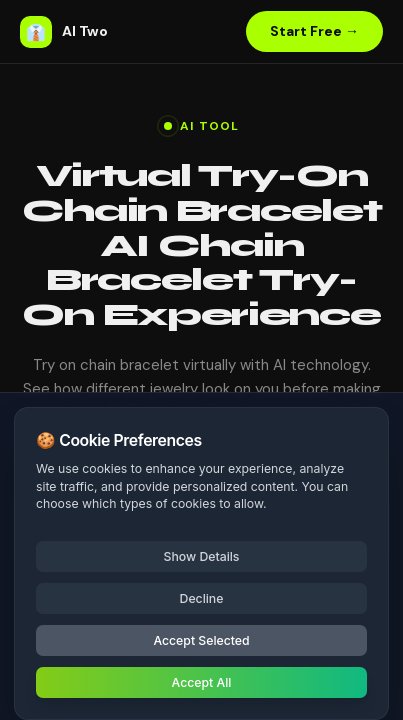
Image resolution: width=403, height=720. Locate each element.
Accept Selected (201, 640)
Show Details (202, 556)
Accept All (202, 682)
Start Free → (314, 31)
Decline (202, 598)
